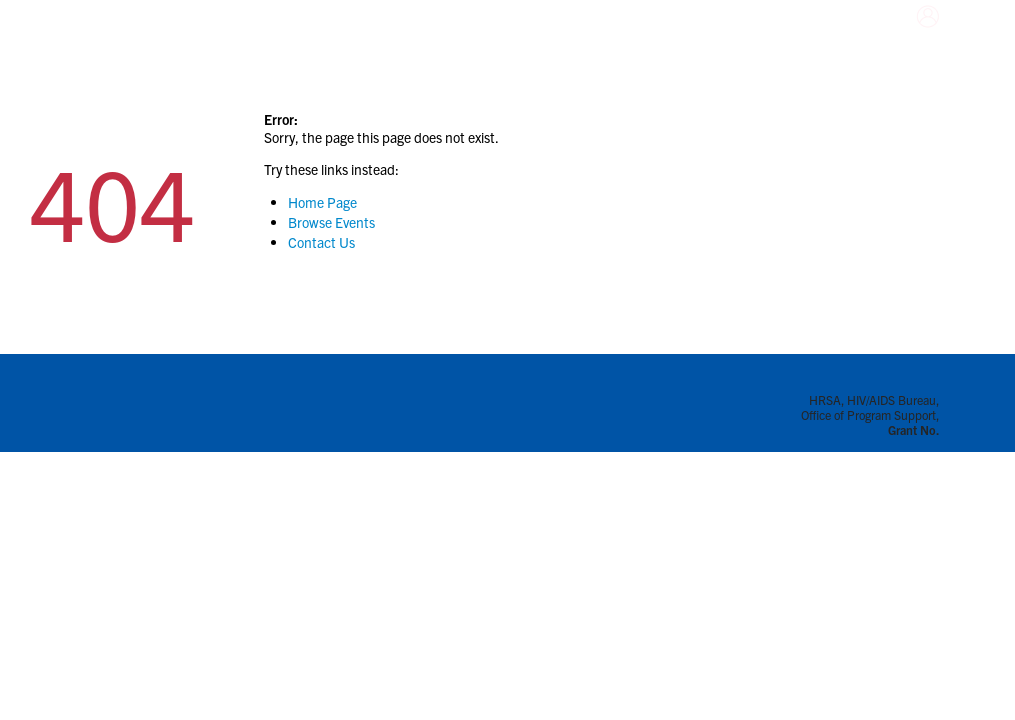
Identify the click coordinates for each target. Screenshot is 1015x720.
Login (908, 39)
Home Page (322, 202)
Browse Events (331, 222)
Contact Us (321, 242)
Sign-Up (942, 39)
